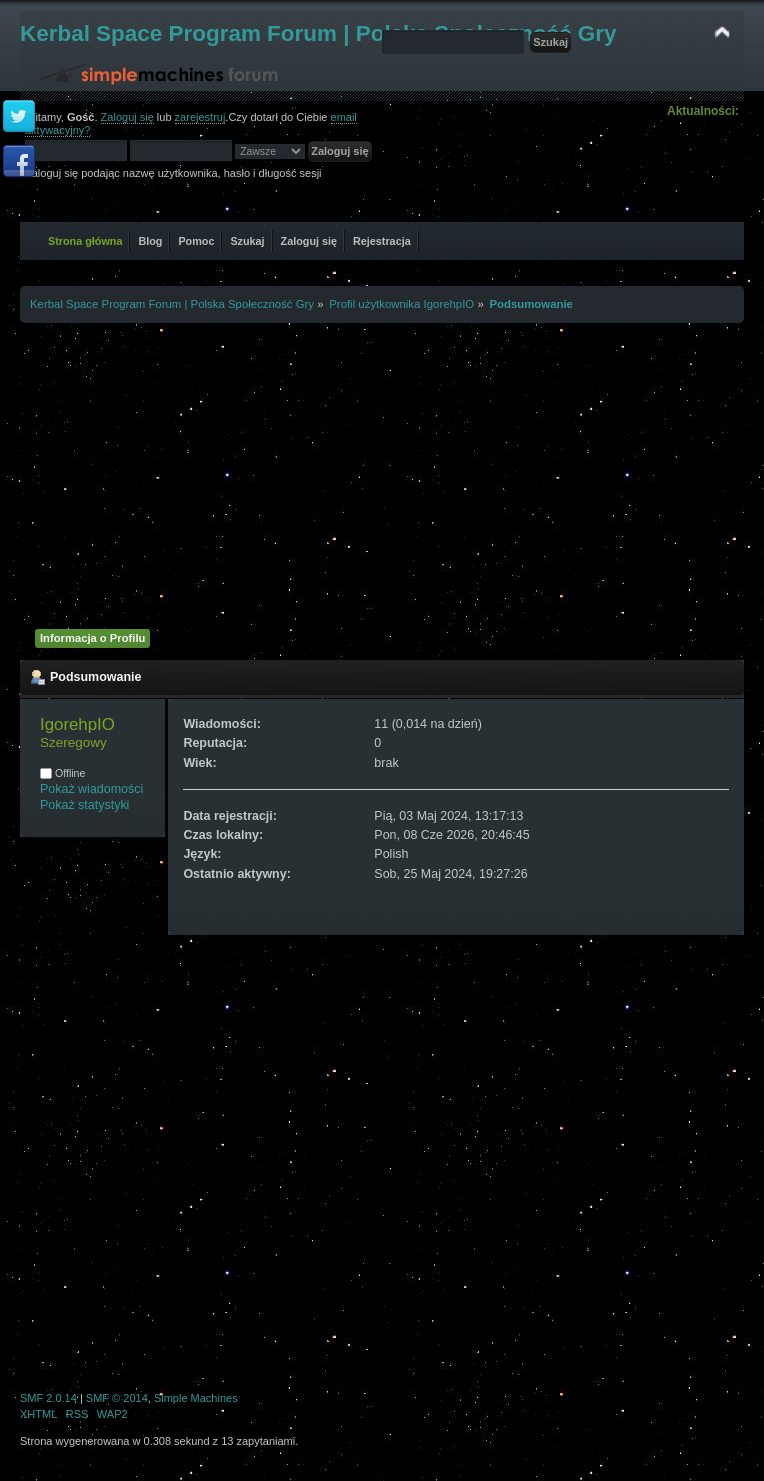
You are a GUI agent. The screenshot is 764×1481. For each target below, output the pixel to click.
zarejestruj (200, 117)
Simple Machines (196, 1398)
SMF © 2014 (117, 1398)
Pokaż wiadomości (91, 789)
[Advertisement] (382, 473)
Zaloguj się (127, 117)
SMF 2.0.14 (48, 1398)
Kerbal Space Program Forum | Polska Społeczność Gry (318, 33)
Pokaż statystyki (84, 805)
